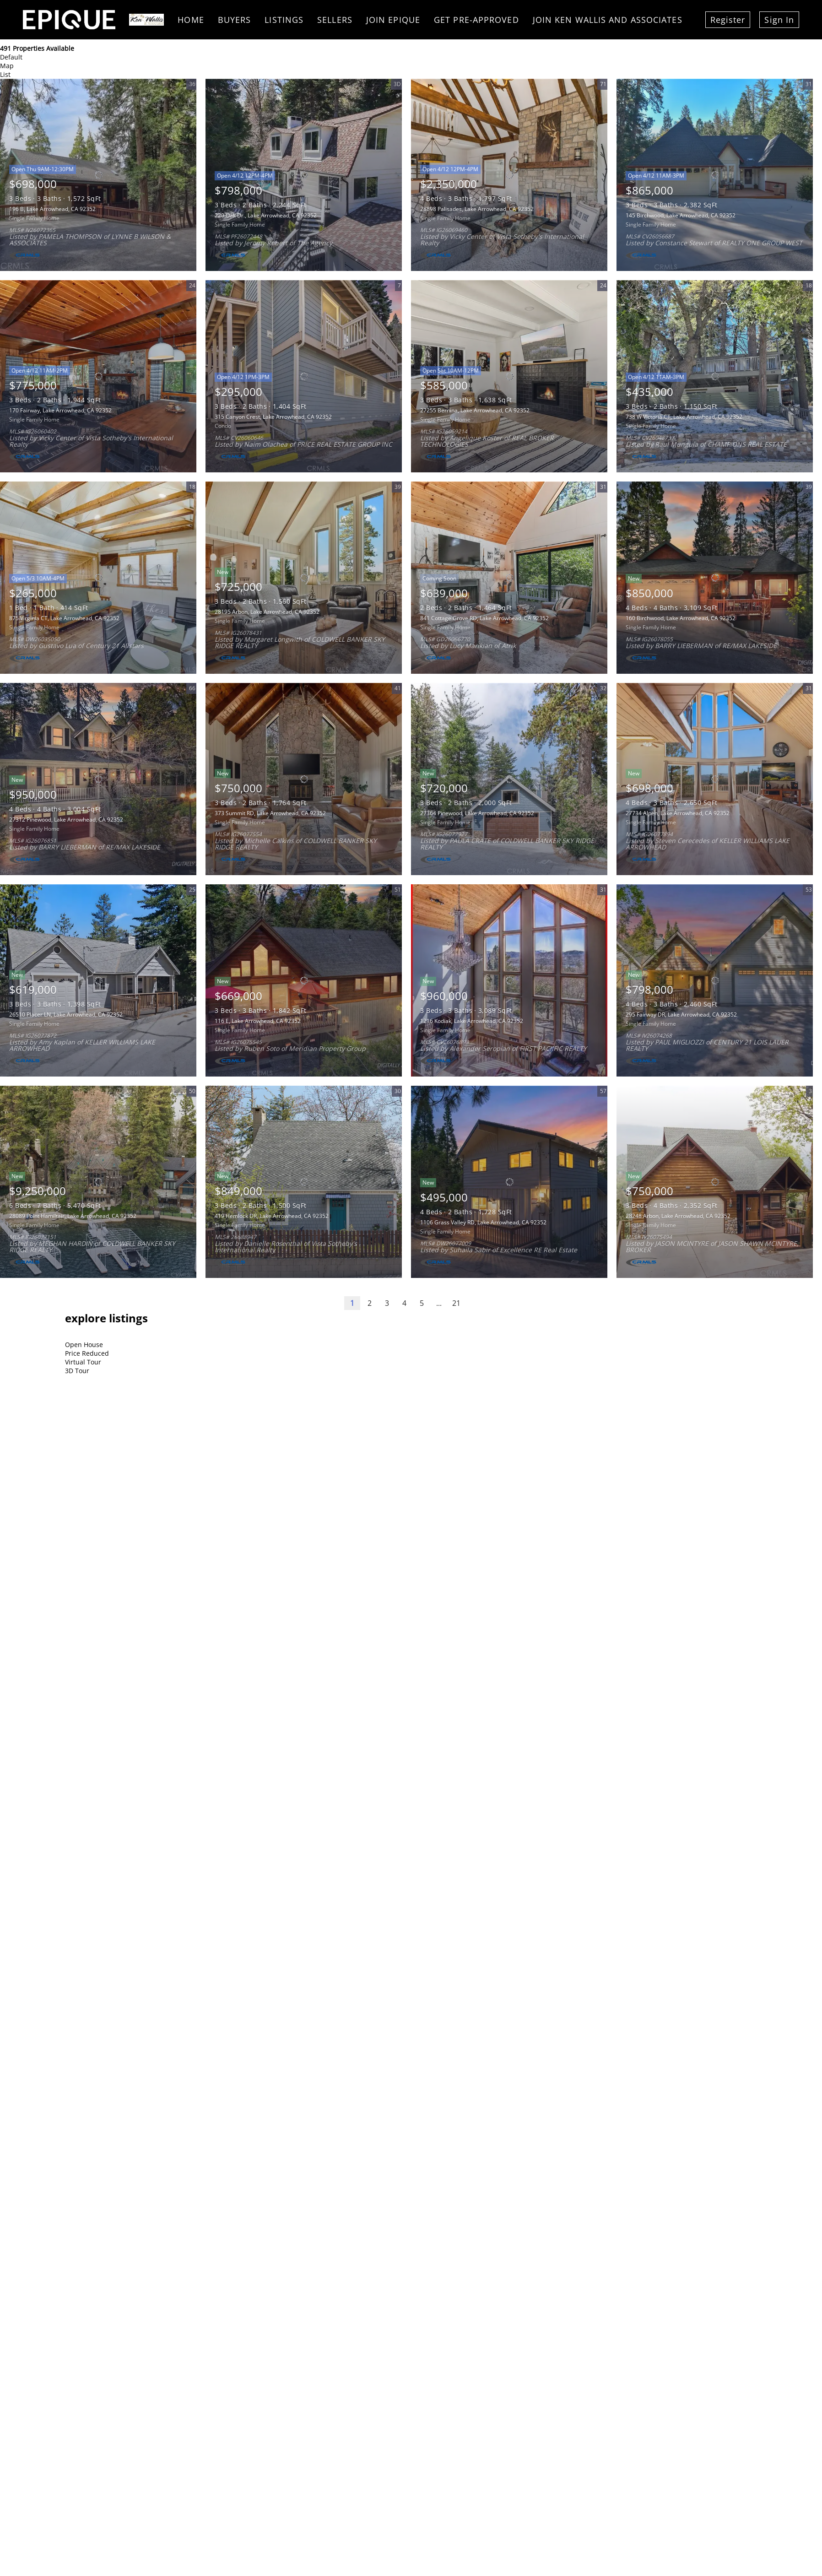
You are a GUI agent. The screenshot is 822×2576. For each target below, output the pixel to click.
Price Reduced (87, 1353)
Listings (284, 19)
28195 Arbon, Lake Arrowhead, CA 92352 (267, 612)
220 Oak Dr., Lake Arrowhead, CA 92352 (266, 215)
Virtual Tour (83, 1362)
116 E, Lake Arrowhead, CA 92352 (258, 1021)
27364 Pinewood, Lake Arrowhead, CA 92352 (477, 813)
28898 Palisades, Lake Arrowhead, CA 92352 (477, 209)
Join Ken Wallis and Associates (607, 19)
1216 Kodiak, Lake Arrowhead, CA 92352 (471, 1021)
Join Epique (393, 19)
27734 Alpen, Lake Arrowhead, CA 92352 (678, 813)
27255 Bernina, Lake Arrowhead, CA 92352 (475, 410)
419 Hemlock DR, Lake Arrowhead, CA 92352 (272, 1216)
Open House (84, 1344)
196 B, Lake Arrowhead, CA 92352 (52, 209)
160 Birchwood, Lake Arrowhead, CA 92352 (680, 618)
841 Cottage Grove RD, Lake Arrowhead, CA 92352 (484, 618)
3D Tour (77, 1370)
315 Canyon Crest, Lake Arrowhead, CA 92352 (273, 417)
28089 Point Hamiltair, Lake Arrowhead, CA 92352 (72, 1216)
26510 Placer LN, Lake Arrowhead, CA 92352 (66, 1014)
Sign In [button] (779, 19)
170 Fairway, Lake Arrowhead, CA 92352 (60, 410)
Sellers (334, 19)
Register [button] (728, 19)
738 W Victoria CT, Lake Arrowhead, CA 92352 (684, 417)
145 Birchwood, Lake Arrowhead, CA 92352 (680, 215)
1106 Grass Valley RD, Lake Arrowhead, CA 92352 (483, 1222)
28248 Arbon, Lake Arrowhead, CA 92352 (678, 1216)
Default (11, 57)
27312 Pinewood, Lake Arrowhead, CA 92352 (66, 819)
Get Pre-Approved (476, 19)
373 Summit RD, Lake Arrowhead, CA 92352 (270, 813)
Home (191, 19)
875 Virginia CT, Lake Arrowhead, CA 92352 (64, 618)
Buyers (234, 19)
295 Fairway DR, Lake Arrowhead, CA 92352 (681, 1014)
